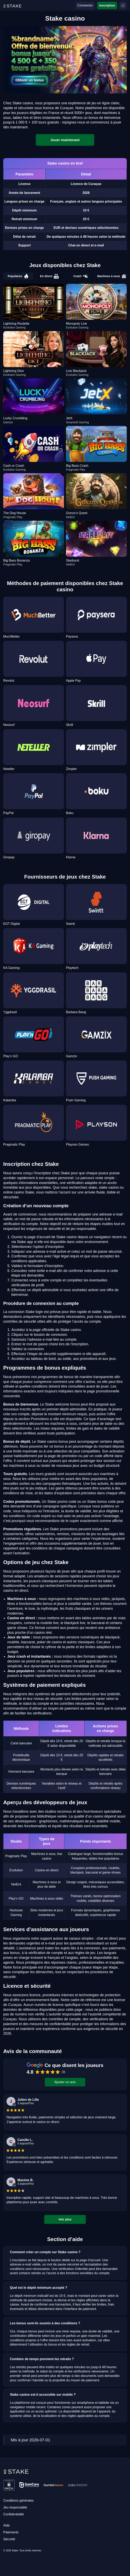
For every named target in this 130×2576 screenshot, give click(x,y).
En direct (49, 276)
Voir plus (65, 2219)
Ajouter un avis (65, 2082)
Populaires (18, 276)
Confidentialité (13, 2514)
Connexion (85, 5)
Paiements (11, 2532)
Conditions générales (18, 2500)
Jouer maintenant (65, 140)
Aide (6, 2525)
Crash (80, 276)
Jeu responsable (15, 2507)
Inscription (107, 5)
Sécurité (9, 2539)
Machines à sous (111, 276)
